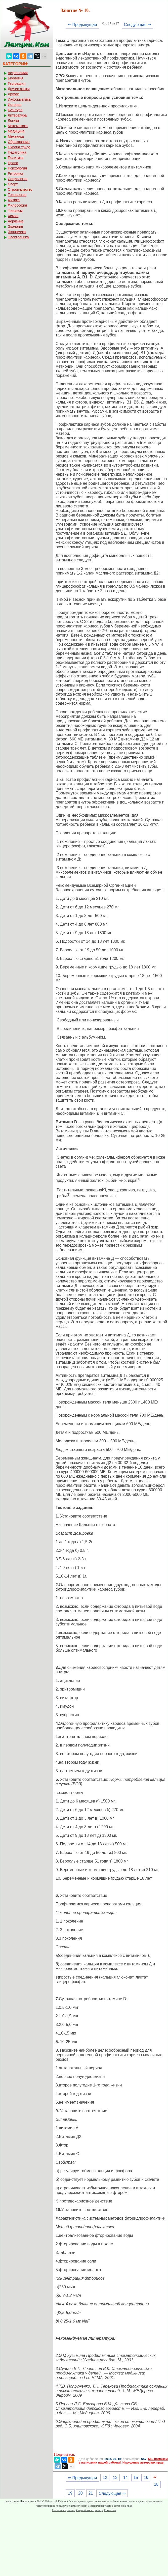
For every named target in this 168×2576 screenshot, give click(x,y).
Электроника (18, 237)
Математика (18, 126)
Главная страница (63, 2510)
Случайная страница (89, 2510)
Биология (15, 78)
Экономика (17, 232)
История (14, 105)
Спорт (13, 184)
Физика (14, 200)
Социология (17, 179)
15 (136, 2477)
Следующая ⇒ (137, 24)
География (16, 83)
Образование (19, 142)
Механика (16, 136)
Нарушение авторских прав (142, 2462)
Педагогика (17, 152)
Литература (17, 115)
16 (146, 2477)
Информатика (19, 99)
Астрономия (18, 73)
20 (80, 2493)
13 (115, 2477)
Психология (17, 168)
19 (70, 2493)
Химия (13, 216)
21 (91, 2493)
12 (105, 2477)
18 (156, 2484)
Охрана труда (19, 147)
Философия (17, 205)
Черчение (16, 221)
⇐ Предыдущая (82, 24)
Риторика (15, 173)
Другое (13, 94)
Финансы (15, 211)
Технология (17, 195)
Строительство (20, 189)
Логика (13, 121)
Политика (15, 158)
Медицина (16, 131)
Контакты (110, 2510)
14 (125, 2477)
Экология (15, 226)
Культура (15, 110)
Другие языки (19, 89)
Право (13, 163)
